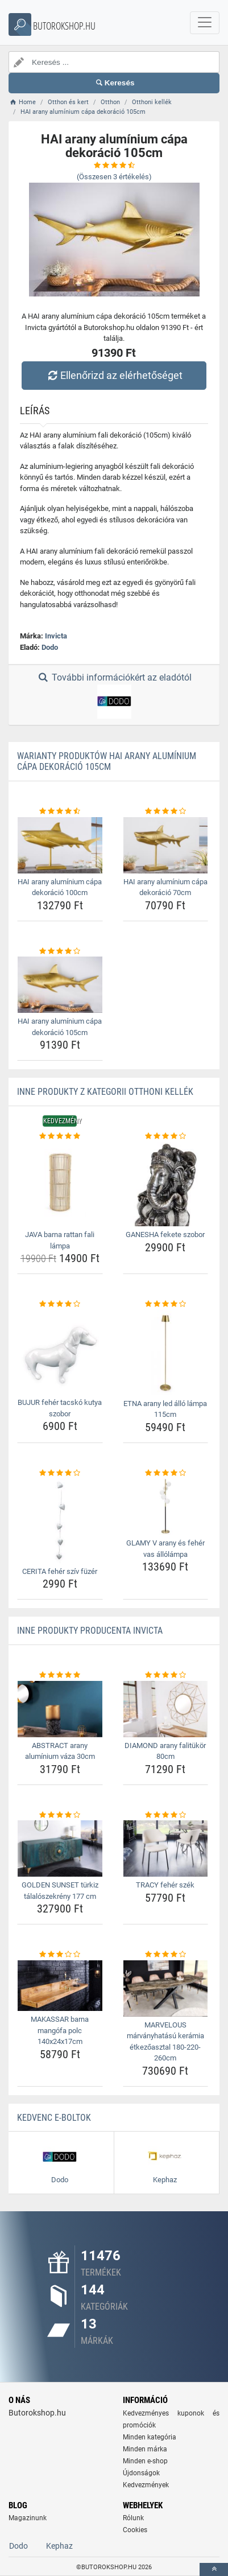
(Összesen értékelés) (114, 176)
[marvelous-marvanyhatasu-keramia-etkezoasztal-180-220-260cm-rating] (165, 1954)
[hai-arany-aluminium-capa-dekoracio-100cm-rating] (60, 811)
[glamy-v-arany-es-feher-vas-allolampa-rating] (165, 1473)
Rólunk (133, 2518)
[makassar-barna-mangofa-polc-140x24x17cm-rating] (60, 1954)
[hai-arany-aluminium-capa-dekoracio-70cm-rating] (165, 811)
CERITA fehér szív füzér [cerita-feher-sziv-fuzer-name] (59, 1571)
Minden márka (145, 2449)
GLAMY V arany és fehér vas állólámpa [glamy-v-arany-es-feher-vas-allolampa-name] (165, 1549)
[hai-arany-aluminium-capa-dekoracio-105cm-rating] (60, 951)
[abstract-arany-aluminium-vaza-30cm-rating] (60, 1675)
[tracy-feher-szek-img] (165, 1848)
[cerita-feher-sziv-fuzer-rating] (60, 1473)
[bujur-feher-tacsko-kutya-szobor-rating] (60, 1304)
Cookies (135, 2530)
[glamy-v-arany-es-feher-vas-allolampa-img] (165, 1506)
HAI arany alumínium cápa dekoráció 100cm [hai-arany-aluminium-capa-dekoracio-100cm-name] (60, 887)
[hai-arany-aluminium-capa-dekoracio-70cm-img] (165, 845)
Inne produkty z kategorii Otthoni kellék (105, 1091)
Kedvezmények (146, 2485)
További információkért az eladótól (113, 695)
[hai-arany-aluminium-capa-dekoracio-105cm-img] (60, 985)
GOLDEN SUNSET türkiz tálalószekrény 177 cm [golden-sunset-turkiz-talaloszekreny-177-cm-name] (60, 1891)
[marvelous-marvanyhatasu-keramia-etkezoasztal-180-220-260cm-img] (165, 1988)
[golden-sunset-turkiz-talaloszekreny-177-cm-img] (60, 1848)
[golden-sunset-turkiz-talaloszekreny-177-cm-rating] (60, 1815)
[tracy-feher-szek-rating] (165, 1815)
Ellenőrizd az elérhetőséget (113, 375)
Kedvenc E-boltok (54, 2117)
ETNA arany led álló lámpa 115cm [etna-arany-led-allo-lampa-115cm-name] (165, 1409)
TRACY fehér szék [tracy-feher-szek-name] (165, 1885)
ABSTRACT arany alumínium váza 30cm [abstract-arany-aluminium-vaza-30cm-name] (60, 1751)
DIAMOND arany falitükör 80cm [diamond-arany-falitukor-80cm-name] (165, 1751)
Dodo (50, 647)
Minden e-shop (145, 2461)
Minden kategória (149, 2437)
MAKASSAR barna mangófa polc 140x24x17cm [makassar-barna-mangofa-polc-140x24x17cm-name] (60, 2030)
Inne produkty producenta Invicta (90, 1630)
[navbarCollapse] (204, 22)
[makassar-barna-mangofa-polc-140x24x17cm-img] (60, 1985)
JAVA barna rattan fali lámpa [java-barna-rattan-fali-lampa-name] (59, 1240)
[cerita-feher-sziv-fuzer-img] (60, 1520)
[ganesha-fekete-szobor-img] (165, 1184)
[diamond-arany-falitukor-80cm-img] (165, 1709)
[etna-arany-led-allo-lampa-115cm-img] (165, 1352)
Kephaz (59, 2545)
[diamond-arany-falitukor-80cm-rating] (165, 1675)
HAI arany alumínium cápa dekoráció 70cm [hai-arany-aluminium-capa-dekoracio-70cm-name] (165, 887)
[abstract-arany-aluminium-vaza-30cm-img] (60, 1709)
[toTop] (214, 2569)
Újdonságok (141, 2473)
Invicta (56, 636)
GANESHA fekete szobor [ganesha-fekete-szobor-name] (165, 1234)
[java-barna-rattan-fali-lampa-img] (60, 1184)
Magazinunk (28, 2518)
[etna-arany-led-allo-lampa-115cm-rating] (165, 1304)
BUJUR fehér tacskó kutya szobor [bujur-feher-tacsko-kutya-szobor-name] (60, 1408)
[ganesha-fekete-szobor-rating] (165, 1136)
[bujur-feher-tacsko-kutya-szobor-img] (60, 1352)
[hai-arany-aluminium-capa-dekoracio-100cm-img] (60, 845)
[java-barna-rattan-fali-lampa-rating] (60, 1136)
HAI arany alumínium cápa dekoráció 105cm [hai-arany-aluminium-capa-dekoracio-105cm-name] (60, 1027)
